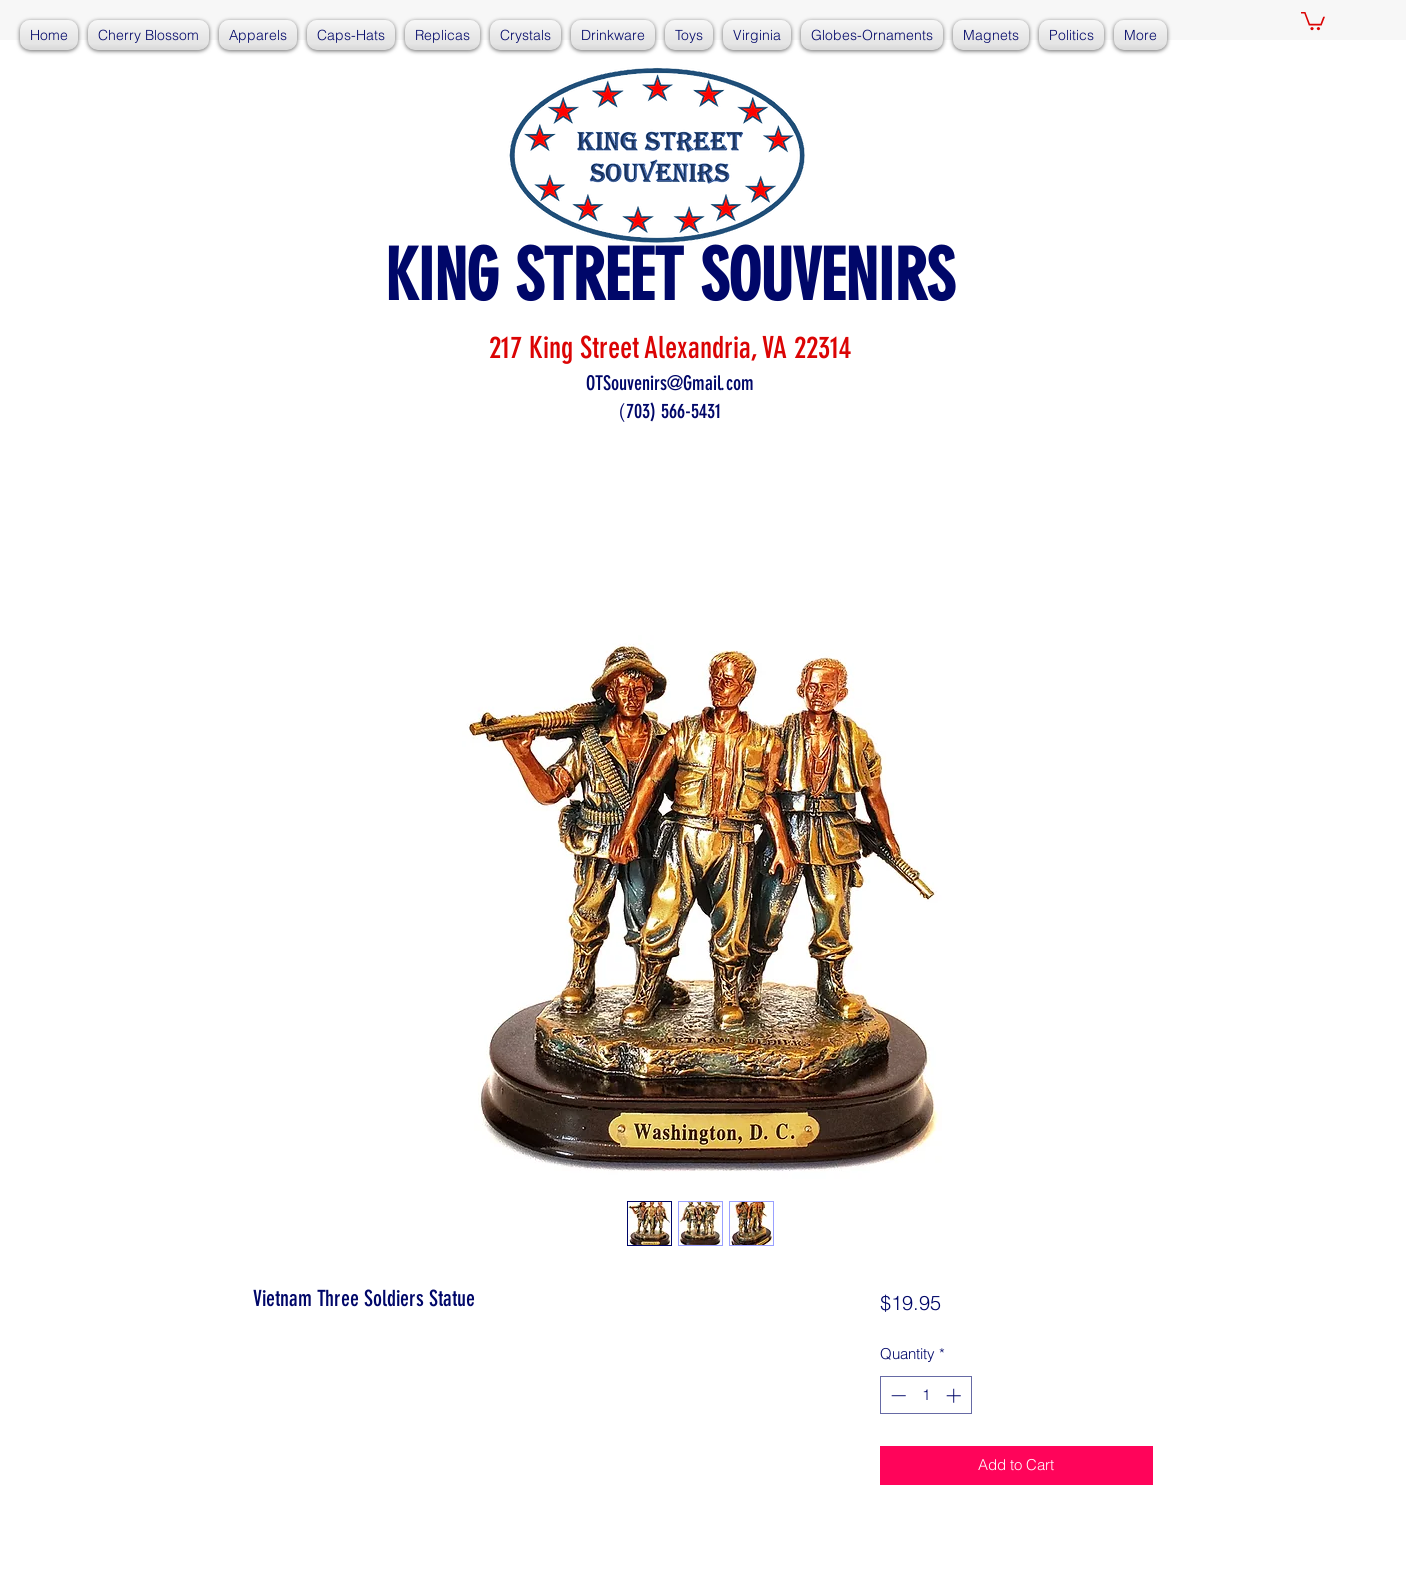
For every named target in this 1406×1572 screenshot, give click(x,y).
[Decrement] (896, 1395)
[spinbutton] (925, 1395)
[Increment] (955, 1395)
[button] (1313, 20)
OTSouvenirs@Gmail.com (670, 383)
